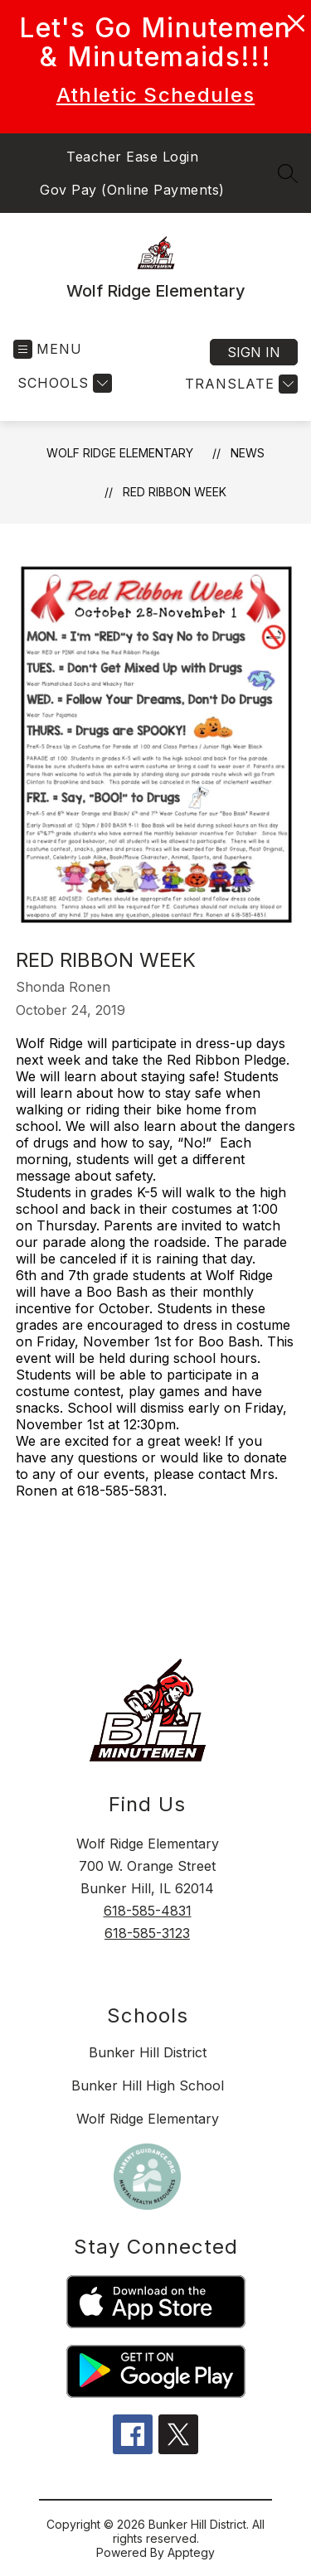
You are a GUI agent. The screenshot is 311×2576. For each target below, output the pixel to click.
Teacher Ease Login (132, 156)
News (248, 453)
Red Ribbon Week (174, 492)
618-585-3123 (147, 1933)
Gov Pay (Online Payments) (132, 189)
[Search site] (288, 173)
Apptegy (191, 2552)
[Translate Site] (239, 384)
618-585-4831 (148, 1910)
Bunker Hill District (148, 2052)
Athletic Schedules (155, 95)
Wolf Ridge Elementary (119, 453)
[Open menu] (47, 349)
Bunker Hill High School (147, 2085)
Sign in (253, 352)
